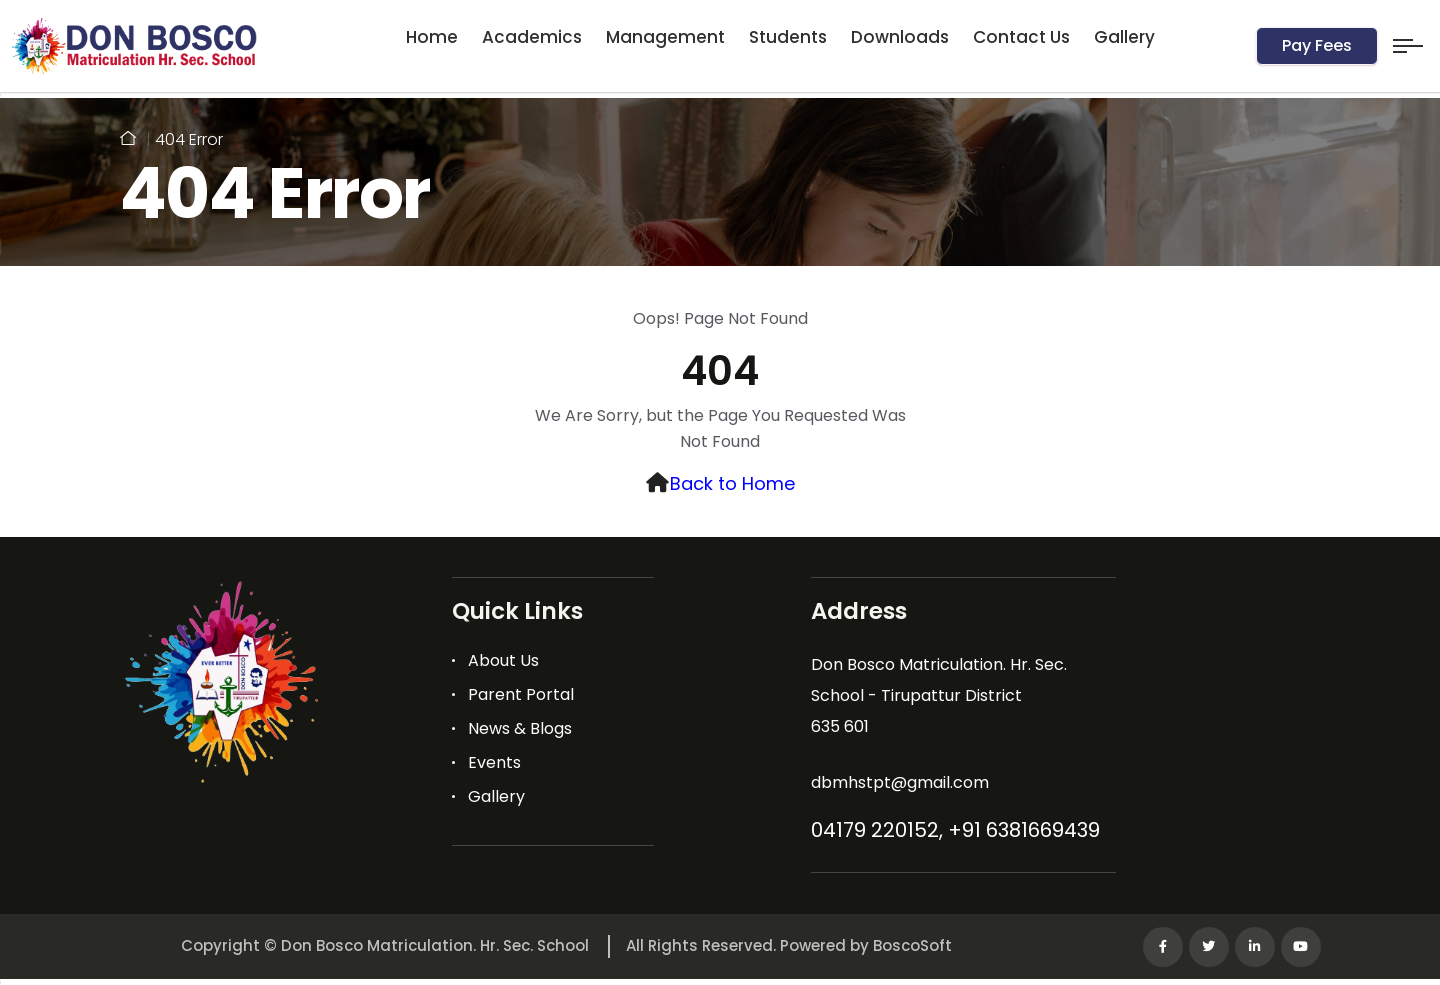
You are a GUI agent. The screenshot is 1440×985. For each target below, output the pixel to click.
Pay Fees (1317, 45)
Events (494, 762)
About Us (503, 660)
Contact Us (1021, 37)
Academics (532, 37)
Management (665, 37)
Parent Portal (521, 694)
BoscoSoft (912, 945)
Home (432, 37)
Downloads (900, 37)
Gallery (1124, 37)
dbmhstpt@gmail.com (900, 782)
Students (788, 37)
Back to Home (732, 483)
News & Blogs (520, 728)
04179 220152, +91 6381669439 (955, 830)
